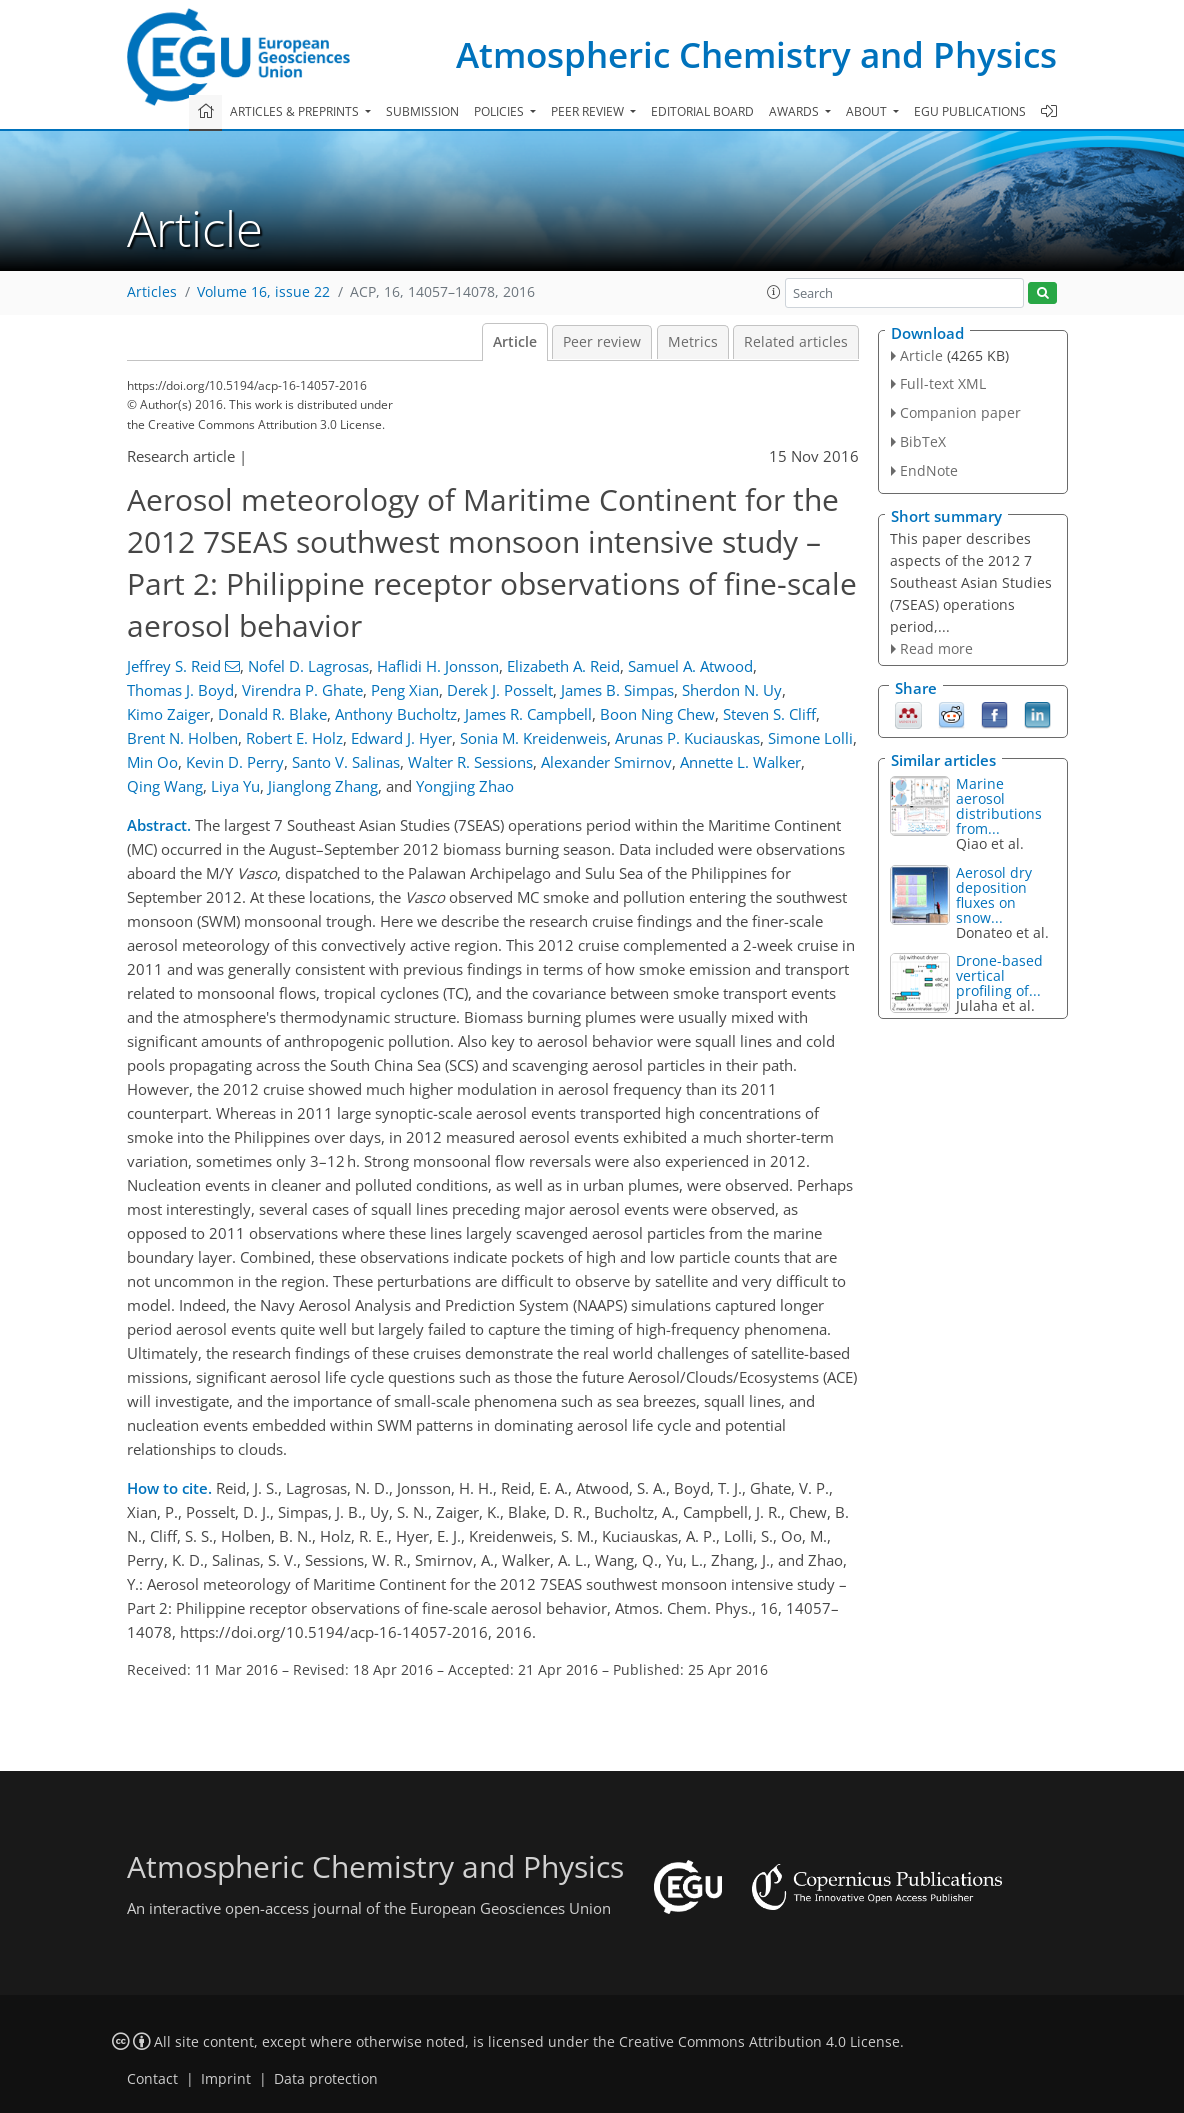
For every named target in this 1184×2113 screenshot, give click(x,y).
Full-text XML (943, 383)
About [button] (868, 111)
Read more (936, 648)
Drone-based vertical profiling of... (999, 975)
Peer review (602, 342)
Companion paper (960, 412)
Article (515, 342)
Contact (152, 2079)
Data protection (326, 2079)
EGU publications (970, 111)
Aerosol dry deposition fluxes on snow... (994, 895)
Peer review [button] (589, 111)
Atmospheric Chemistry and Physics (756, 54)
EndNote (929, 470)
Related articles (796, 342)
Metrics (693, 342)
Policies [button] (500, 111)
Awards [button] (795, 111)
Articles (152, 292)
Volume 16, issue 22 (263, 292)
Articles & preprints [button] (296, 111)
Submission (422, 111)
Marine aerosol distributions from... (999, 806)
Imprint (226, 2079)
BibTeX (923, 441)
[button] (774, 292)
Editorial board (702, 111)
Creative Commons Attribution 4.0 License (759, 2042)
